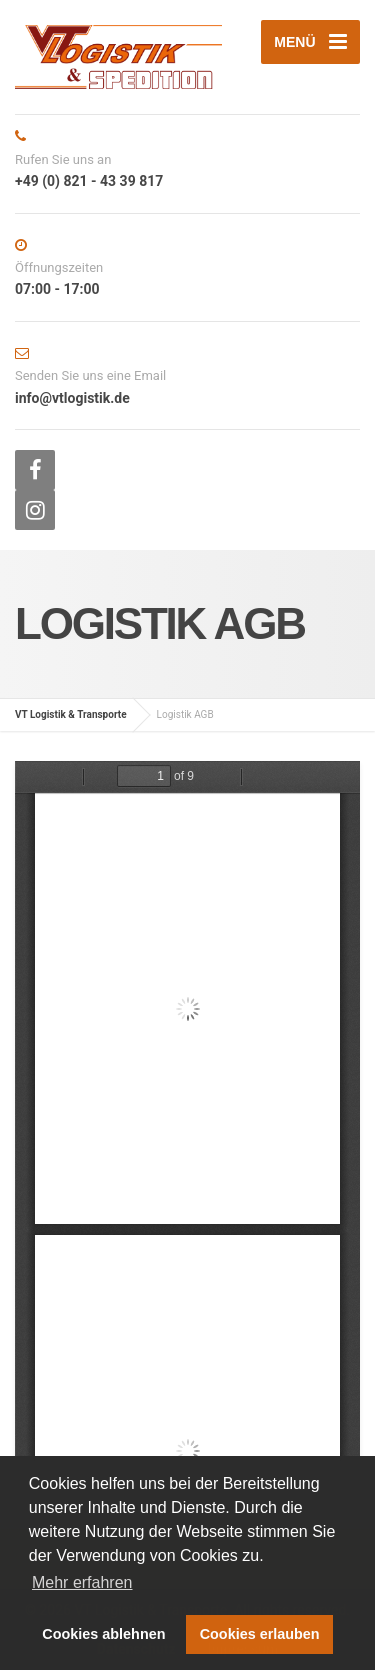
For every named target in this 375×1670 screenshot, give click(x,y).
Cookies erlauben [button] (260, 1634)
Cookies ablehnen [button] (103, 1634)
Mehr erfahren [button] (82, 1582)
